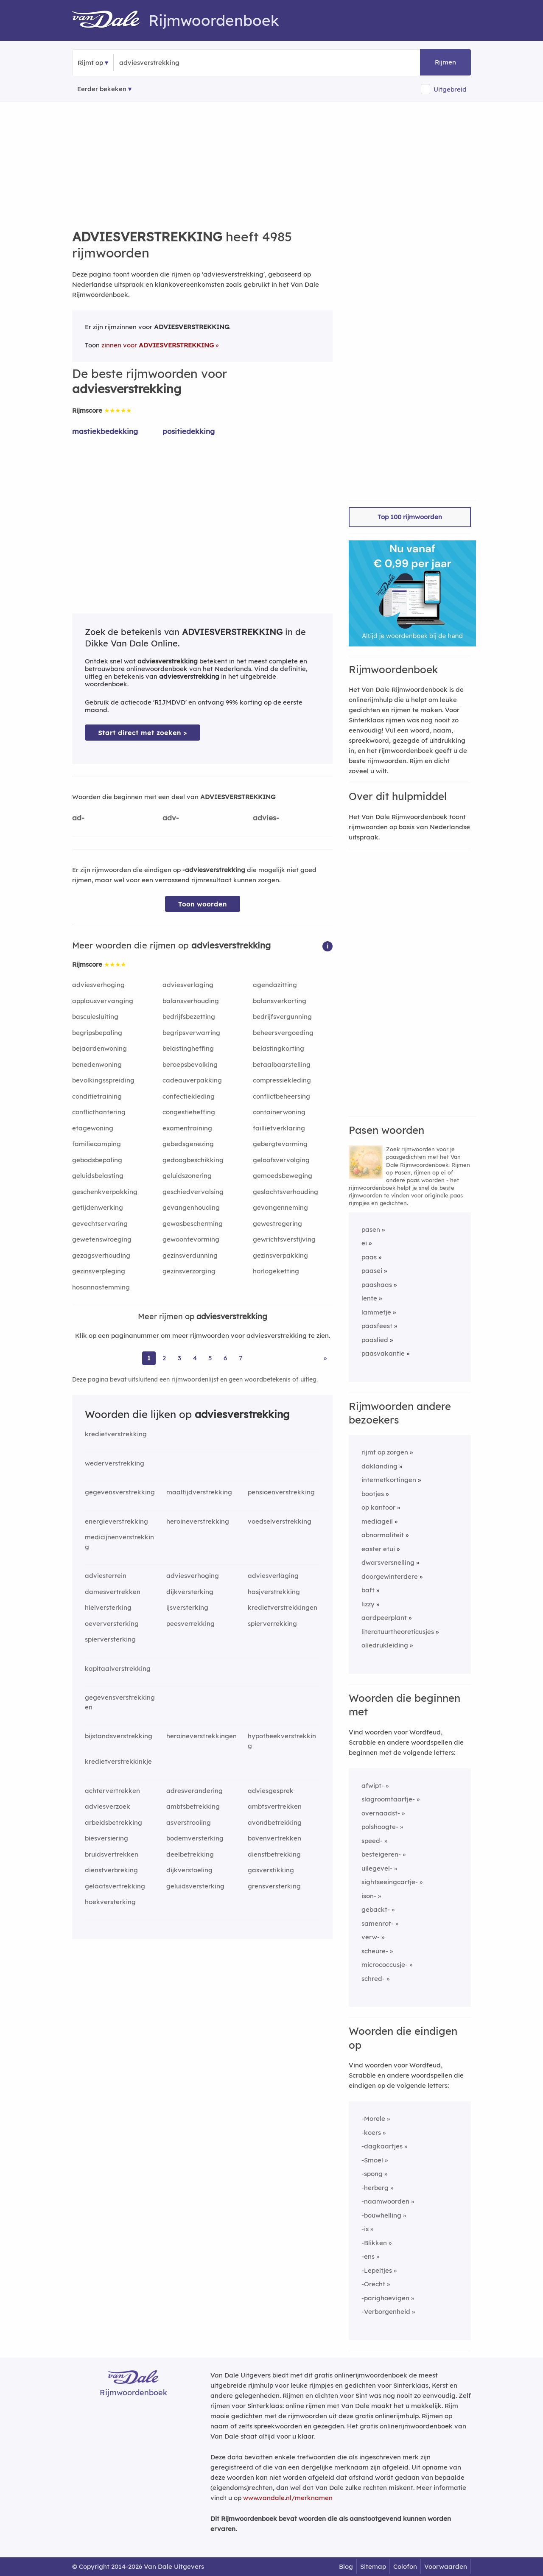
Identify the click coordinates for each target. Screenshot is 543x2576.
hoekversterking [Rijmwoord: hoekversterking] (110, 1902)
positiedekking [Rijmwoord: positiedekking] (188, 431)
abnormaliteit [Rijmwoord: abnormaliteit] (382, 1535)
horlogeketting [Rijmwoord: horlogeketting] (276, 1271)
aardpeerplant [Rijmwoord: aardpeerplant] (384, 1618)
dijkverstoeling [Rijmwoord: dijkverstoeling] (189, 1870)
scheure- (374, 1951)
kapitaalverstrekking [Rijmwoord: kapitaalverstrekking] (118, 1668)
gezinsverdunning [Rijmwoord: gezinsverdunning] (190, 1255)
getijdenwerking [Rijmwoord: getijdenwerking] (97, 1207)
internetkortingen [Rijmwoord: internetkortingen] (388, 1480)
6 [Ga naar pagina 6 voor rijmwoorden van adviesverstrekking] (225, 1358)
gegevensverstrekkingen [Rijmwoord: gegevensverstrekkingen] (120, 1702)
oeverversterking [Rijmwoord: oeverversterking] (112, 1623)
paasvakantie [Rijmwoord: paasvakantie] (383, 1353)
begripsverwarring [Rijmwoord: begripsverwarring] (191, 1033)
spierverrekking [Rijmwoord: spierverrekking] (272, 1623)
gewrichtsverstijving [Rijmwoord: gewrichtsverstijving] (284, 1239)
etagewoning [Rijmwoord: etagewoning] (92, 1128)
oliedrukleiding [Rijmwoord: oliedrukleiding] (384, 1645)
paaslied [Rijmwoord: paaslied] (374, 1340)
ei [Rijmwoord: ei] (364, 1243)
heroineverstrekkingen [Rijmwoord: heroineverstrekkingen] (201, 1736)
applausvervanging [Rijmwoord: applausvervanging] (102, 1001)
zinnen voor (157, 345)
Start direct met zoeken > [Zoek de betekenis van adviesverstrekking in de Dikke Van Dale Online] (142, 733)
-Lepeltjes (376, 2270)
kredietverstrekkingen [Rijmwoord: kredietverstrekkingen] (282, 1607)
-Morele (373, 2119)
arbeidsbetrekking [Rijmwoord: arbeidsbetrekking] (113, 1822)
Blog (346, 2566)
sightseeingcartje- (389, 1882)
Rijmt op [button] (90, 63)
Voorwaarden (445, 2566)
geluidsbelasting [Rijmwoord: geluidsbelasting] (97, 1176)
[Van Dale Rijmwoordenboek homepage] (110, 20)
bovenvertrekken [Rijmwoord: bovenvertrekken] (274, 1838)
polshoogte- (379, 1827)
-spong (372, 2174)
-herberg (375, 2188)
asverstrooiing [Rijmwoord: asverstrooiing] (188, 1822)
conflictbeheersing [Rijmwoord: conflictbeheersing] (281, 1096)
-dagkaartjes (382, 2146)
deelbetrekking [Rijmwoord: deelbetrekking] (190, 1854)
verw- (370, 1937)
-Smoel (372, 2160)
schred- (373, 1979)
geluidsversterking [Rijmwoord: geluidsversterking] (195, 1886)
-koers (371, 2132)
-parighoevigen (385, 2298)
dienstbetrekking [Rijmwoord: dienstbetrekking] (274, 1854)
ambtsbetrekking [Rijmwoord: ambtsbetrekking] (193, 1806)
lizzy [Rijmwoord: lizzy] (368, 1604)
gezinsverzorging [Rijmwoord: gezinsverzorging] (189, 1271)
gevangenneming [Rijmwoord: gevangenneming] (280, 1207)
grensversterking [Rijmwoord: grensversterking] (274, 1886)
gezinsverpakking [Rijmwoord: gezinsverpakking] (280, 1255)
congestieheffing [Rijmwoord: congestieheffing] (188, 1112)
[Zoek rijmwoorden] (160, 63)
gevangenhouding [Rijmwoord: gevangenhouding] (191, 1207)
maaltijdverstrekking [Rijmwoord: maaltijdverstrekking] (199, 1492)
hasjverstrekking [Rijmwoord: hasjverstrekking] (274, 1592)
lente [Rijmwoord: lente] (369, 1298)
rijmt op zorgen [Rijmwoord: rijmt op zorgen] (384, 1452)
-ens (368, 2256)
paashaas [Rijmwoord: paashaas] (376, 1285)
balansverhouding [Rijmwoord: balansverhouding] (190, 1001)
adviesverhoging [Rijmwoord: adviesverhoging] (98, 985)
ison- (368, 1896)
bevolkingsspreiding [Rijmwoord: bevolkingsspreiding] (103, 1080)
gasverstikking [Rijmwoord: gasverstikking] (271, 1870)
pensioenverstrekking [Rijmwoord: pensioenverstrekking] (281, 1492)
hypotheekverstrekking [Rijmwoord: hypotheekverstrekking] (282, 1741)
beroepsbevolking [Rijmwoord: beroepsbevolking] (190, 1064)
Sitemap (373, 2566)
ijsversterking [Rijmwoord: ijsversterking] (187, 1607)
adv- (170, 817)
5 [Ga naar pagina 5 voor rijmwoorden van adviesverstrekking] (210, 1358)
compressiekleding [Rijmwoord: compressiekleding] (282, 1080)
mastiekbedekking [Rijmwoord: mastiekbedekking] (105, 431)
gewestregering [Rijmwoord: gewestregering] (277, 1223)
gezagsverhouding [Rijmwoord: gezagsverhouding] (101, 1255)
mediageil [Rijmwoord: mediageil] (377, 1521)
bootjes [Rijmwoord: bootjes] (372, 1494)
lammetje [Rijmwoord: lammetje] (376, 1312)
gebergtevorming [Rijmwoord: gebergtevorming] (280, 1144)
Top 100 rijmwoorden (410, 517)
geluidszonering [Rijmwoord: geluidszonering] (187, 1176)
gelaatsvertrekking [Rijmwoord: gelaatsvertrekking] (115, 1886)
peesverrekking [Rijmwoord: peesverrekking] (190, 1623)
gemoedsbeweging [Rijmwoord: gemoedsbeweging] (282, 1176)
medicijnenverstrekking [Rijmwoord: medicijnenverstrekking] (119, 1542)
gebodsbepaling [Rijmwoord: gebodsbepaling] (97, 1160)
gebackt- (375, 1909)
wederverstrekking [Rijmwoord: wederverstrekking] (114, 1463)
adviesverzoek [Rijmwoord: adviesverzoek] (107, 1806)
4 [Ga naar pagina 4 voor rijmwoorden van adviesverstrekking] (195, 1358)
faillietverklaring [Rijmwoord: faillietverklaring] (279, 1128)
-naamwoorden (385, 2201)
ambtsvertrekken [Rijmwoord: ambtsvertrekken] (275, 1806)
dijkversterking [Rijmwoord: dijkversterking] (189, 1592)
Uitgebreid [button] (450, 89)
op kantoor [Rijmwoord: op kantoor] (378, 1507)
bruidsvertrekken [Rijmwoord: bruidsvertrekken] (111, 1854)
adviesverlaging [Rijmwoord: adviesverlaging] (187, 985)
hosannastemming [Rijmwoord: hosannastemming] (101, 1287)
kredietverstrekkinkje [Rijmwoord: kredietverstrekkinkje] (118, 1761)
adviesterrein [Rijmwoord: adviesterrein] (105, 1576)
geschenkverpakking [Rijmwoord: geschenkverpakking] (104, 1192)
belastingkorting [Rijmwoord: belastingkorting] (278, 1048)
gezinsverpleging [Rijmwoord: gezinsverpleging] (98, 1271)
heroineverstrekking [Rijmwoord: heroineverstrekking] (197, 1521)
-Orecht (373, 2284)
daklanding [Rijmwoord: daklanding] (379, 1466)
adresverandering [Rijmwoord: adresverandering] (194, 1791)
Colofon (405, 2566)
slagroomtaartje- (388, 1799)
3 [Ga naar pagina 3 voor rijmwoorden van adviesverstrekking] (179, 1358)
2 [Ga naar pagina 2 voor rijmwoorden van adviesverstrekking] (164, 1358)
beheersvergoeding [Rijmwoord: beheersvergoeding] (283, 1033)
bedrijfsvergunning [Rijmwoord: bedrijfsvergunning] (282, 1016)
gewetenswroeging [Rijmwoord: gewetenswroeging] (102, 1239)
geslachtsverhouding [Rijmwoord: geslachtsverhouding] (285, 1192)
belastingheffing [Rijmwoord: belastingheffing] (188, 1048)
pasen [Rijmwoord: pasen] (370, 1229)
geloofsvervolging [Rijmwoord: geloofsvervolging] (281, 1160)
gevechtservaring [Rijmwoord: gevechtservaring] (100, 1223)
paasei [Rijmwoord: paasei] (371, 1271)
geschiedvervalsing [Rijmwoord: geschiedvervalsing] (193, 1192)
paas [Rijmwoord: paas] (369, 1257)
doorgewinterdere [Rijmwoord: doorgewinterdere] (389, 1576)
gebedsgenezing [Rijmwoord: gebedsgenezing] (188, 1144)
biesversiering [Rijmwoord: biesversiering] (106, 1838)
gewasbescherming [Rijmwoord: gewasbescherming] (192, 1223)
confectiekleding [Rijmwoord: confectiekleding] (188, 1096)
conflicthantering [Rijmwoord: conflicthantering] (99, 1112)
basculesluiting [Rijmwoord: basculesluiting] (95, 1016)
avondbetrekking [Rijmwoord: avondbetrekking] (275, 1822)
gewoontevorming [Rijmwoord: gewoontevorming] (190, 1239)
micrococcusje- (384, 1965)
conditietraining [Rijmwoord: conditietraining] (97, 1096)
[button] (327, 945)
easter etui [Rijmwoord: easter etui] (378, 1549)
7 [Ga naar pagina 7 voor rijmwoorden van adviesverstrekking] (240, 1358)
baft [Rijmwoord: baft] (368, 1590)
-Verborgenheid (385, 2311)
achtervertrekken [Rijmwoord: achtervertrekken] (112, 1791)
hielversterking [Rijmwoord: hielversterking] (108, 1607)
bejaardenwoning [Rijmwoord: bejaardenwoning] (99, 1048)
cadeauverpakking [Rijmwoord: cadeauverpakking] (192, 1080)
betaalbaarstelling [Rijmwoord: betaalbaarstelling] (282, 1064)
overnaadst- (380, 1813)
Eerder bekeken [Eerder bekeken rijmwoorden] (101, 89)
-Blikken (374, 2243)
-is (365, 2229)
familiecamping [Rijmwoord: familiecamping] (96, 1144)
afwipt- (372, 1786)
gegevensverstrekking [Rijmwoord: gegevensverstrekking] (120, 1492)
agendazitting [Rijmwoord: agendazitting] (275, 985)
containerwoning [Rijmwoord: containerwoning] (279, 1112)
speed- (372, 1841)
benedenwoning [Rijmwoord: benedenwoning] (97, 1064)
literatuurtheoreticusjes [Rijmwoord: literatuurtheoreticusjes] (397, 1632)
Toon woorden (202, 904)
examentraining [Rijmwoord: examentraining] (187, 1128)
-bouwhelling (381, 2215)
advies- (266, 817)
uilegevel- (376, 1868)
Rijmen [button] (445, 62)
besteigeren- (381, 1854)
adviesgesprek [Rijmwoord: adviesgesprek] (271, 1791)
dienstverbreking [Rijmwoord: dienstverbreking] (111, 1870)
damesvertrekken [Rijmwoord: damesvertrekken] (112, 1592)
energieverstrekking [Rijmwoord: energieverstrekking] (116, 1521)
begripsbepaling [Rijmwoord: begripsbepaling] (97, 1033)
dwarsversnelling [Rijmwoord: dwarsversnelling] (387, 1562)
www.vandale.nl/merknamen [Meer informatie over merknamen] (288, 2498)
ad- (78, 817)
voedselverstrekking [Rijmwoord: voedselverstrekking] (279, 1521)
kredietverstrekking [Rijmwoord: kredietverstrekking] (116, 1434)
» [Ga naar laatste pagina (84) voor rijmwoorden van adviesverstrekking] (325, 1358)
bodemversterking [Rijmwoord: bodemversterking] (195, 1838)
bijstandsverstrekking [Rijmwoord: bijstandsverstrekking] (118, 1736)
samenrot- (377, 1923)
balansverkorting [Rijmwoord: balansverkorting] (279, 1001)
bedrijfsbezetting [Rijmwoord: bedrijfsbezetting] (188, 1016)
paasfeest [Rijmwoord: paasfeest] (376, 1326)
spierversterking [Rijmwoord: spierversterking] (110, 1639)
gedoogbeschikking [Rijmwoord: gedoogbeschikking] (193, 1160)
